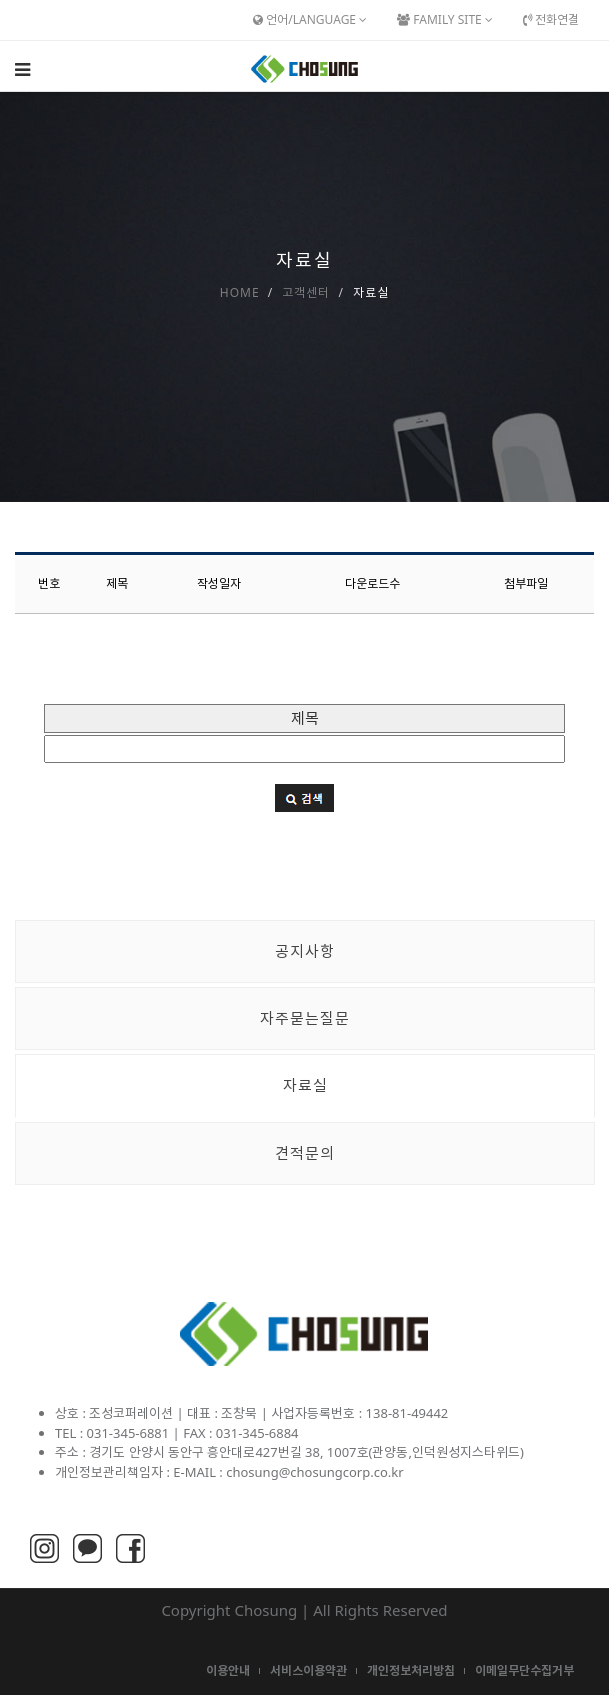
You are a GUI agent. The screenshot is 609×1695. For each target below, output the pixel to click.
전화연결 (551, 19)
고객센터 (306, 292)
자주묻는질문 (305, 1018)
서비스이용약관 (308, 1670)
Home (240, 292)
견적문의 (305, 1153)
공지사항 (305, 951)
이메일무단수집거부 (524, 1670)
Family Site (445, 19)
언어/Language (310, 19)
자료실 (305, 1085)
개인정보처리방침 (411, 1670)
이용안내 (228, 1670)
